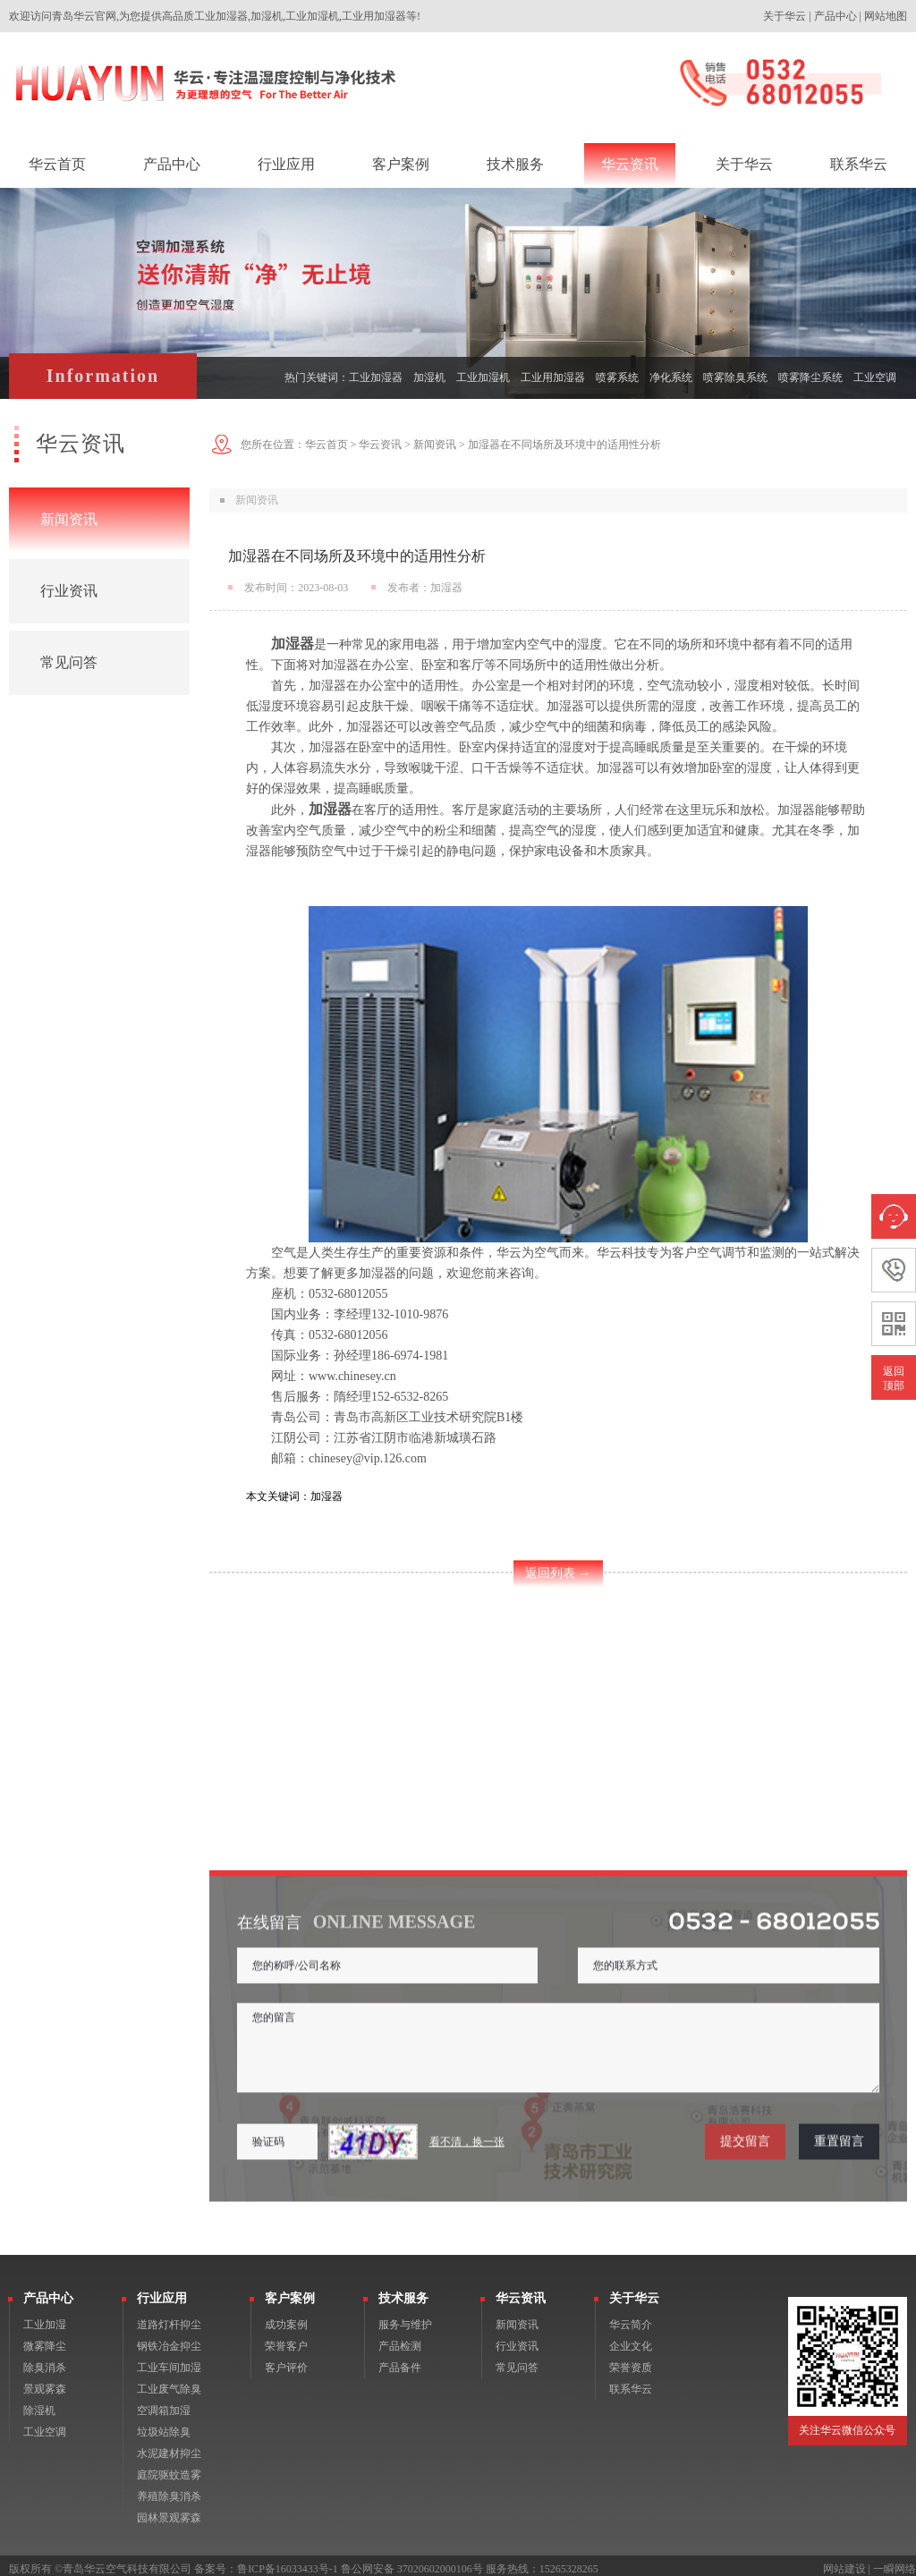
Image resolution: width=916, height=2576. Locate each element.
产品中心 (835, 16)
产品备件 (399, 2360)
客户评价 (286, 2360)
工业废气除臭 (169, 2382)
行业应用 (162, 2291)
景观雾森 (44, 2382)
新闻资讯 (69, 519)
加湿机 (429, 377)
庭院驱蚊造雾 (169, 2468)
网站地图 (885, 16)
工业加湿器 (376, 377)
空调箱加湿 (164, 2403)
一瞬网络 (894, 2561)
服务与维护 (405, 2317)
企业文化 (630, 2339)
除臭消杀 (44, 2360)
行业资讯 (69, 590)
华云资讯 (380, 444)
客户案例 (290, 2291)
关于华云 (784, 16)
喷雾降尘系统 (810, 377)
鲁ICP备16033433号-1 (287, 2561)
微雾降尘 (44, 2339)
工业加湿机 (483, 377)
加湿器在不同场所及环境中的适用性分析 (564, 444)
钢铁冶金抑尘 (169, 2339)
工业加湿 (44, 2317)
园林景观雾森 (169, 2510)
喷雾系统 (617, 377)
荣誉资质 (630, 2360)
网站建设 (844, 2561)
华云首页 (326, 444)
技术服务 (403, 2291)
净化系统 (670, 377)
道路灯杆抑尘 (169, 2317)
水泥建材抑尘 (169, 2446)
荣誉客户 (286, 2339)
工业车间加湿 (169, 2360)
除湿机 (39, 2403)
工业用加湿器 (553, 377)
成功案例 (286, 2317)
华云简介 (630, 2317)
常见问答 (69, 662)
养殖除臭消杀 (169, 2489)
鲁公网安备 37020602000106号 (412, 2561)
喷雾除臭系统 (735, 377)
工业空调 (874, 377)
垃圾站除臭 (164, 2425)
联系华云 (630, 2382)
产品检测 (399, 2339)
